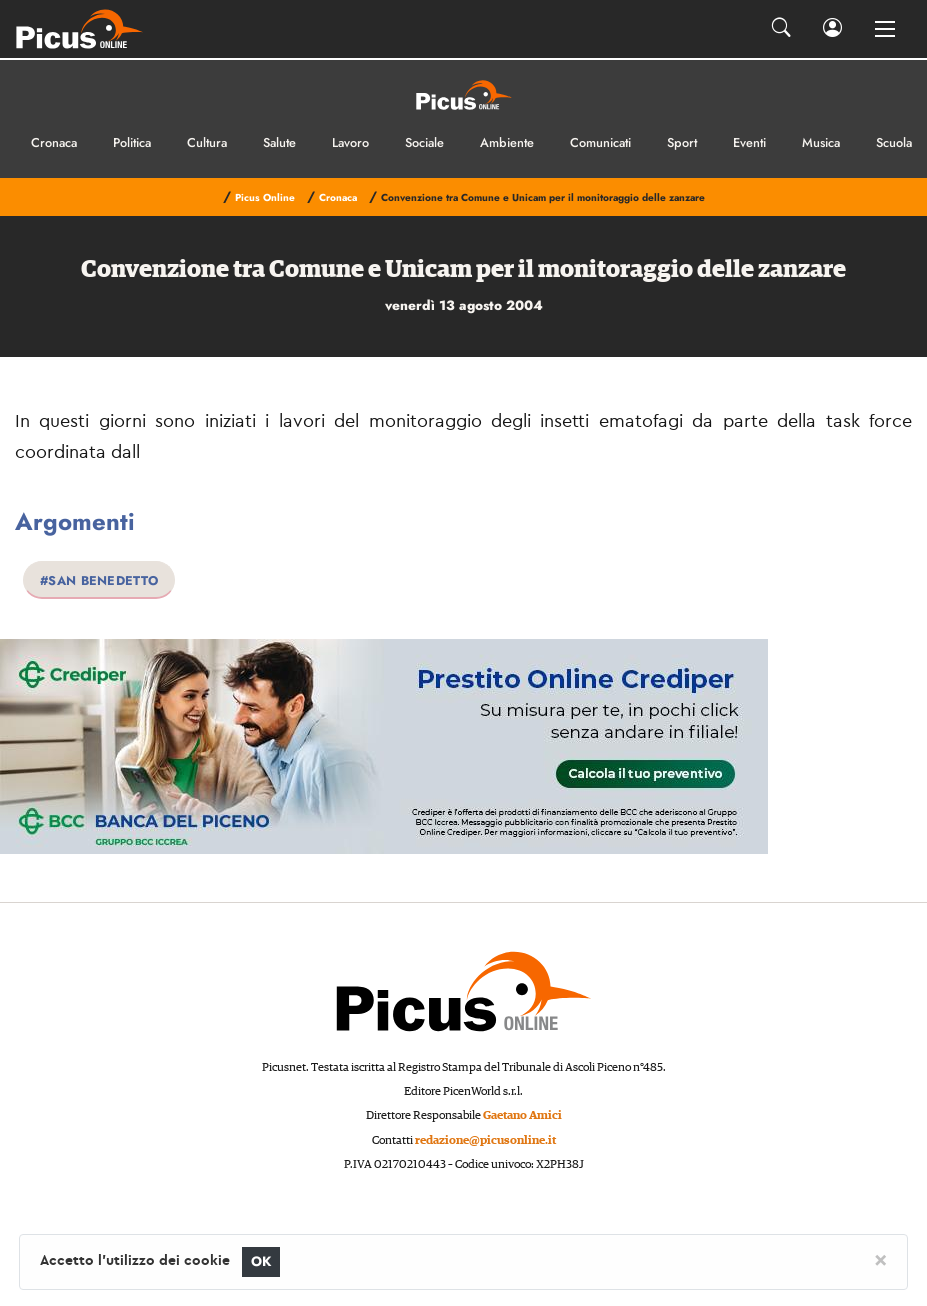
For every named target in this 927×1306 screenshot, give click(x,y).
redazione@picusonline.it (485, 1140)
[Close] (880, 1259)
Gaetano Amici (522, 1115)
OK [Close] (261, 1261)
